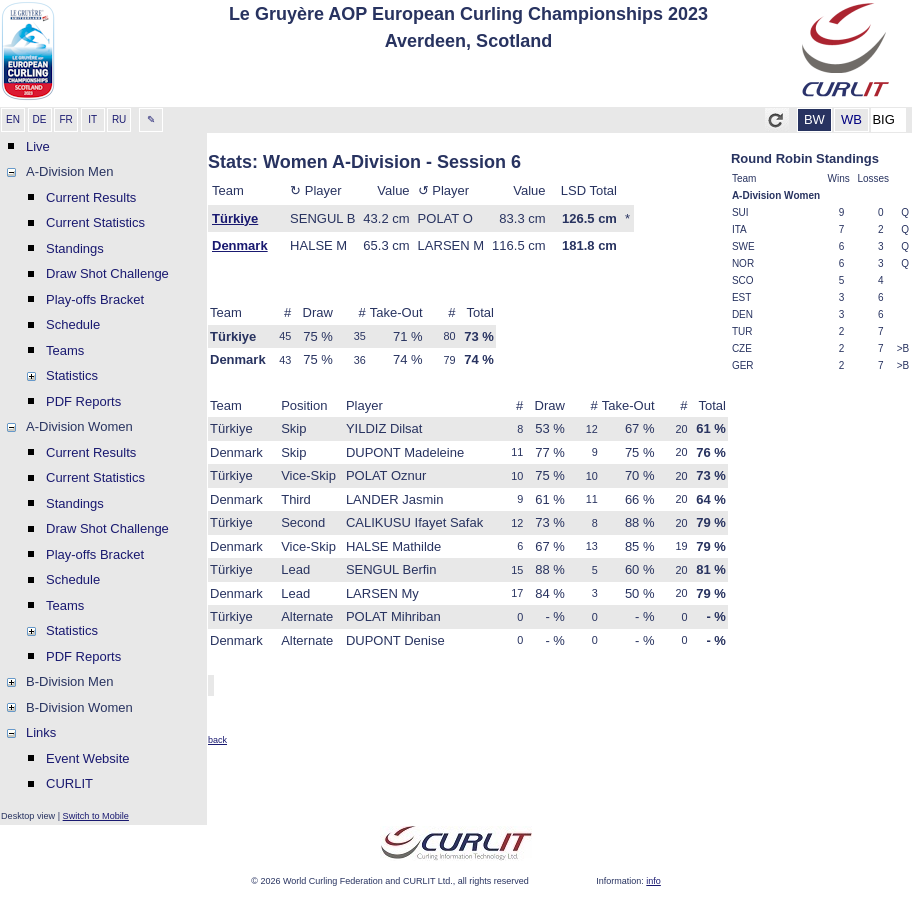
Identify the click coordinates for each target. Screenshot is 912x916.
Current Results (91, 197)
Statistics (72, 375)
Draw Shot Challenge (107, 273)
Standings (75, 248)
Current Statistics (95, 222)
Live (38, 146)
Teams (65, 350)
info (653, 881)
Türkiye (235, 218)
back (217, 740)
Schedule (73, 324)
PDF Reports (83, 401)
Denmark (240, 245)
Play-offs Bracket (95, 299)
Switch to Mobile (96, 816)
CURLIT (69, 783)
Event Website (88, 758)
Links (41, 732)
